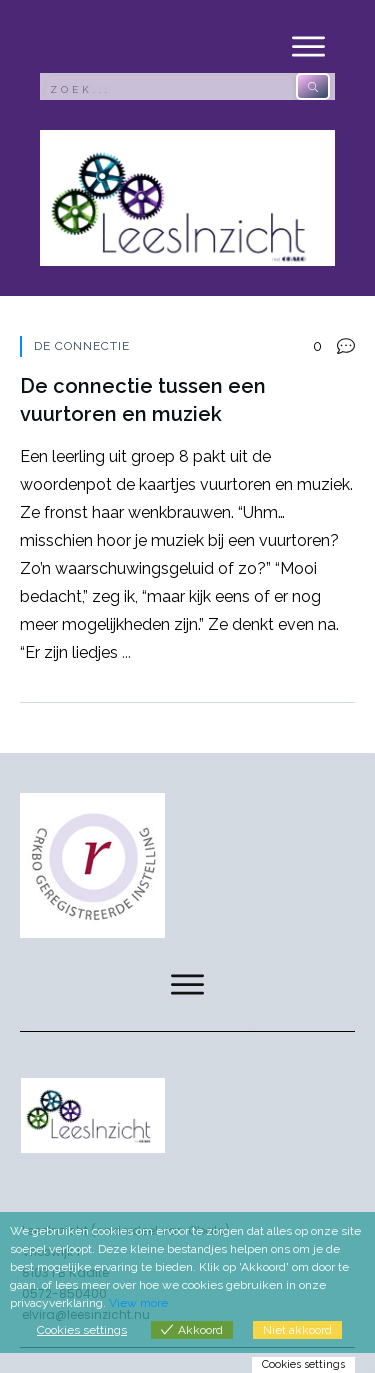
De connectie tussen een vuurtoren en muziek (187, 519)
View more (138, 1303)
